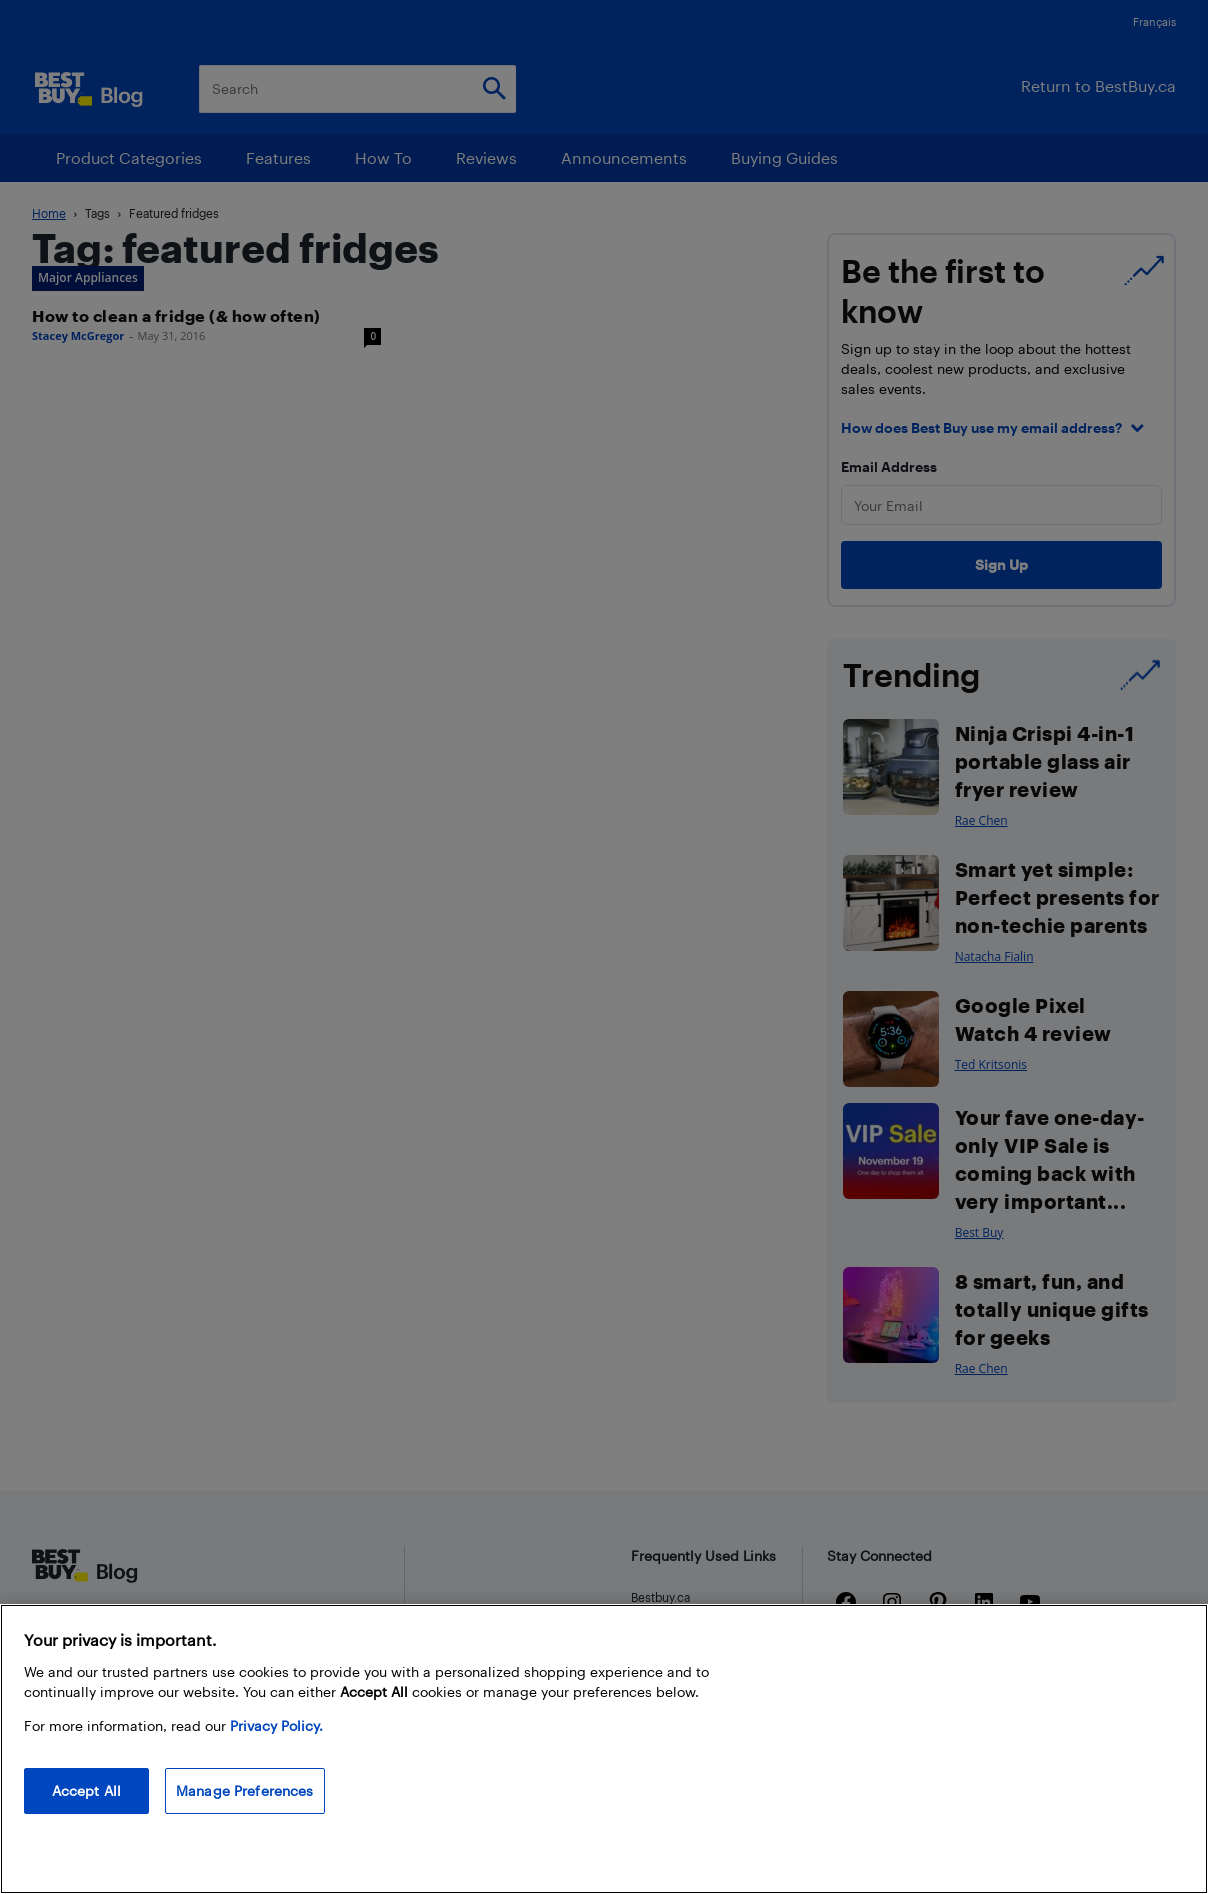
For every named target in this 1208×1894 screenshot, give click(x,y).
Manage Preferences (245, 1790)
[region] (604, 1749)
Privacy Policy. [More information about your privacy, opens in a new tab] (276, 1725)
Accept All (86, 1790)
